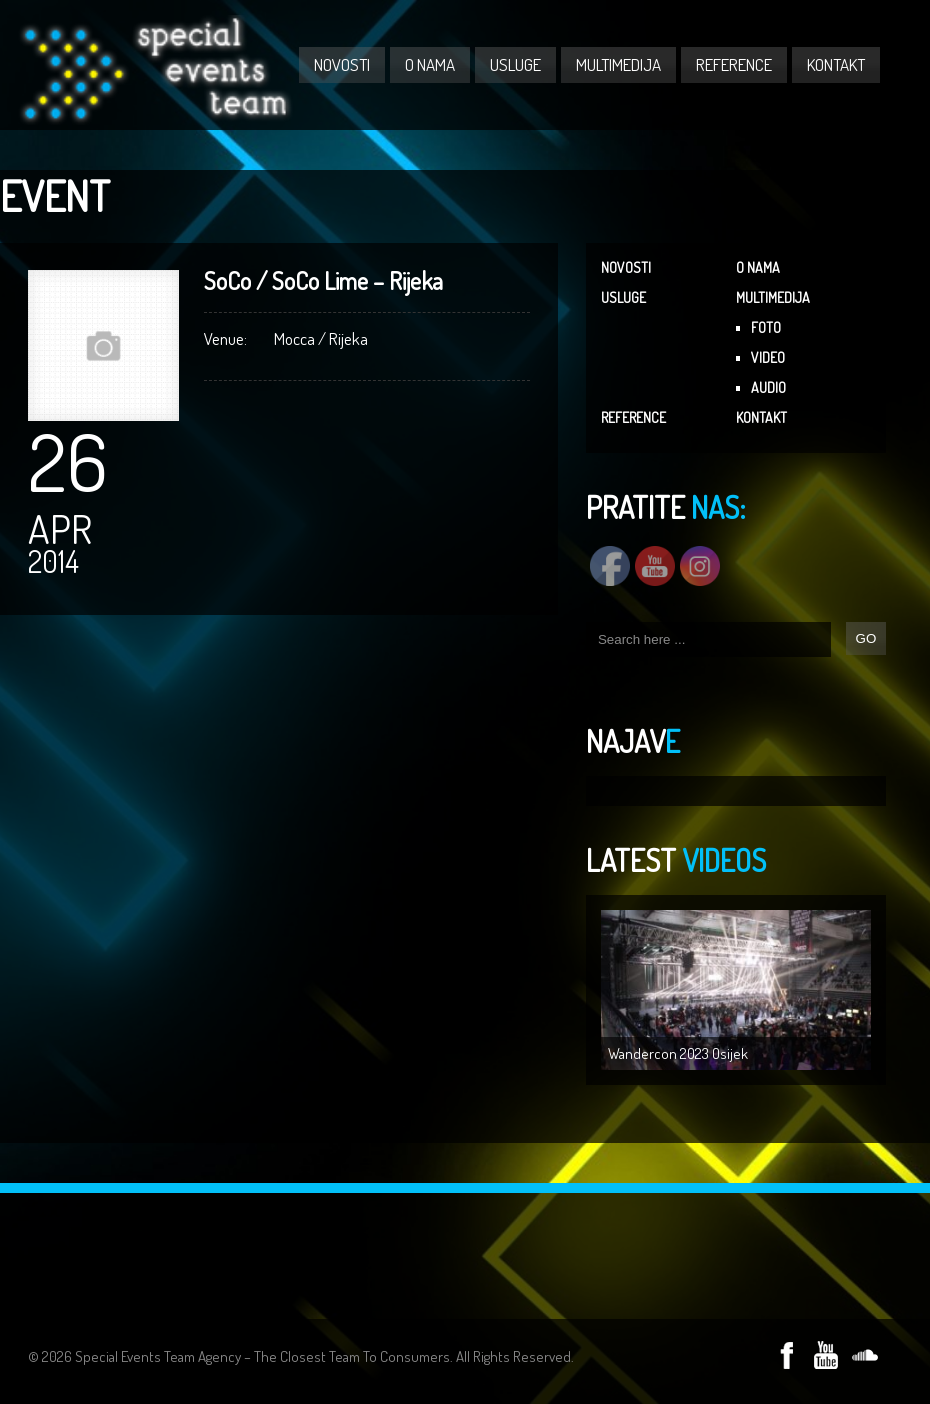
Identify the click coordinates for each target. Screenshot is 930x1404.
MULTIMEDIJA (618, 64)
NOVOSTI (342, 64)
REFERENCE (734, 64)
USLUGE (515, 64)
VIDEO (768, 357)
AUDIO (768, 387)
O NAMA (430, 64)
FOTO (766, 327)
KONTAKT (836, 64)
